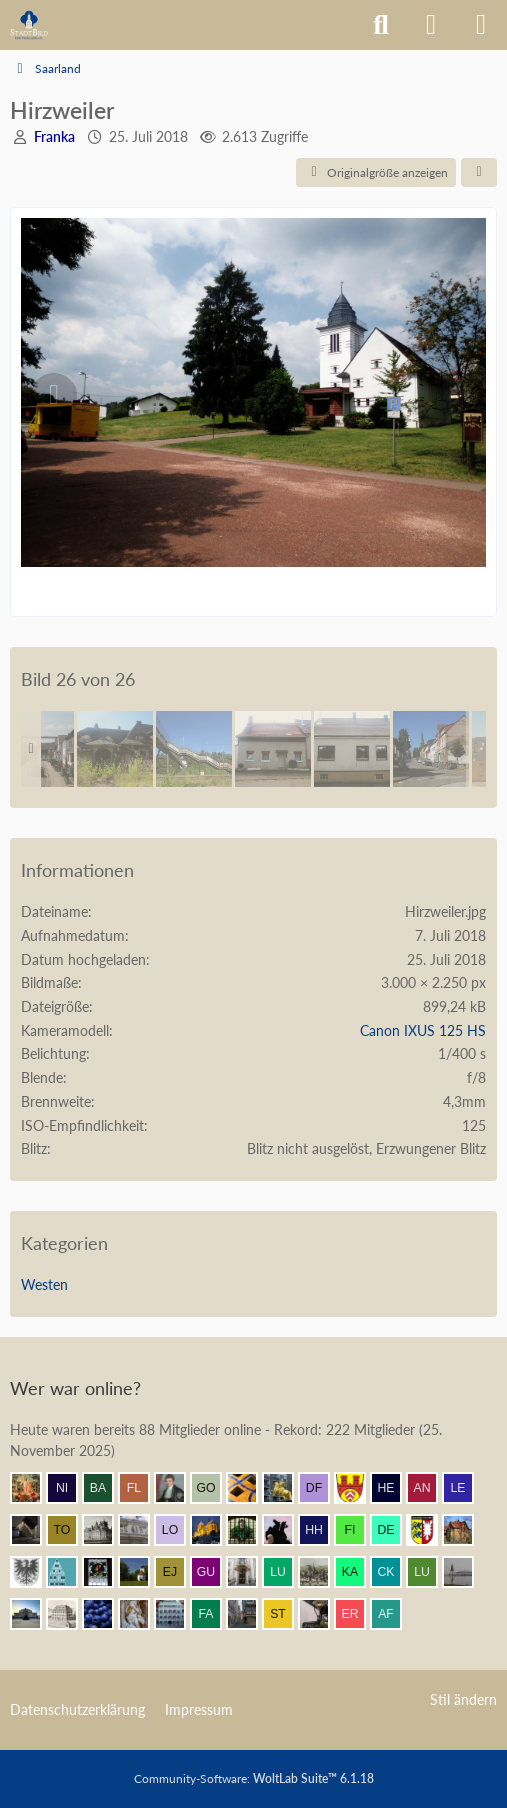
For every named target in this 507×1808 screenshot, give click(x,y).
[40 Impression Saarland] (352, 749)
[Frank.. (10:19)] (142, 1614)
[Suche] (381, 25)
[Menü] (481, 25)
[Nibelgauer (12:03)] (70, 1488)
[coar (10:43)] (34, 1614)
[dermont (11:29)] (394, 1530)
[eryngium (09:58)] (358, 1614)
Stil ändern (463, 1699)
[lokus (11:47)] (178, 1530)
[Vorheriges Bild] (54, 395)
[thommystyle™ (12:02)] (178, 1488)
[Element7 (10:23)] (106, 1614)
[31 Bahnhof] (194, 749)
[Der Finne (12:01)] (322, 1488)
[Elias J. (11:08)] (178, 1572)
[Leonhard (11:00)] (250, 1572)
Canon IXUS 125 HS (423, 1030)
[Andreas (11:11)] (106, 1572)
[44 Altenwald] (431, 749)
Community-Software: (254, 1778)
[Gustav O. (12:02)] (214, 1488)
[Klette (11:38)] (286, 1530)
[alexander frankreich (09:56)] (394, 1614)
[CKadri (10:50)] (394, 1572)
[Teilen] (479, 173)
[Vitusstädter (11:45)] (214, 1530)
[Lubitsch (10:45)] (430, 1572)
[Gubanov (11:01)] (214, 1572)
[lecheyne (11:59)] (466, 1488)
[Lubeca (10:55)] (286, 1572)
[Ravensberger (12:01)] (358, 1488)
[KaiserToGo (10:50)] (358, 1572)
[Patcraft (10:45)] (466, 1572)
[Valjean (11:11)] (142, 1572)
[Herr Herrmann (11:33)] (322, 1530)
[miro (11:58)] (106, 1530)
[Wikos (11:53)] (142, 1530)
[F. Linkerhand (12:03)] (142, 1488)
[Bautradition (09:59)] (322, 1614)
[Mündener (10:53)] (322, 1572)
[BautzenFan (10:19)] (178, 1614)
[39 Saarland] (273, 749)
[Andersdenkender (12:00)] (430, 1488)
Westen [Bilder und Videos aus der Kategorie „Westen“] (44, 1284)
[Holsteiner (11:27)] (430, 1530)
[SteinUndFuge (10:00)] (286, 1614)
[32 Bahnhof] (115, 749)
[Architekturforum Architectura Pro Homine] (29, 25)
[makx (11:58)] (34, 1530)
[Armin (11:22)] (34, 1572)
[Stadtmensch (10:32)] (70, 1614)
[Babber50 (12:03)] (106, 1488)
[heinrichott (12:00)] (394, 1488)
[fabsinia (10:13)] (214, 1614)
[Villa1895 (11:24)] (466, 1530)
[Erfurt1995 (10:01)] (250, 1614)
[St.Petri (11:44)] (250, 1530)
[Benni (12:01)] (250, 1488)
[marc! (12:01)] (286, 1488)
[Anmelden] (431, 25)
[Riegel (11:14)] (70, 1572)
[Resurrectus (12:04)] (34, 1488)
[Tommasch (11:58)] (70, 1530)
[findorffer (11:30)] (358, 1530)
